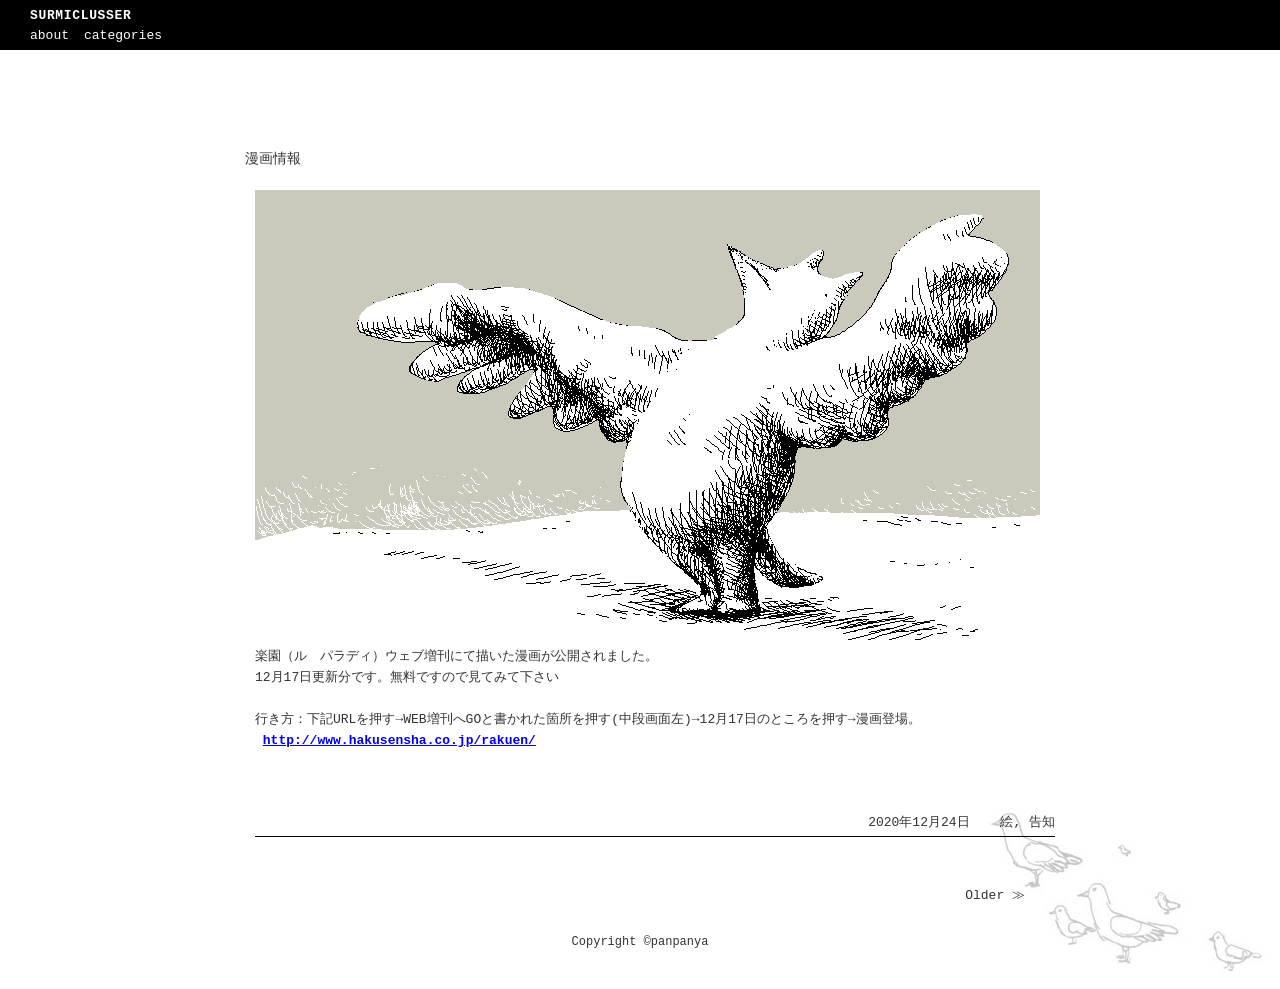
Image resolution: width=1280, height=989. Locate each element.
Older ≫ (995, 895)
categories (123, 35)
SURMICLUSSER (80, 15)
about (49, 35)
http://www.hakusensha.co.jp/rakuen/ (399, 740)
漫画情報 (273, 159)
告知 (1042, 822)
